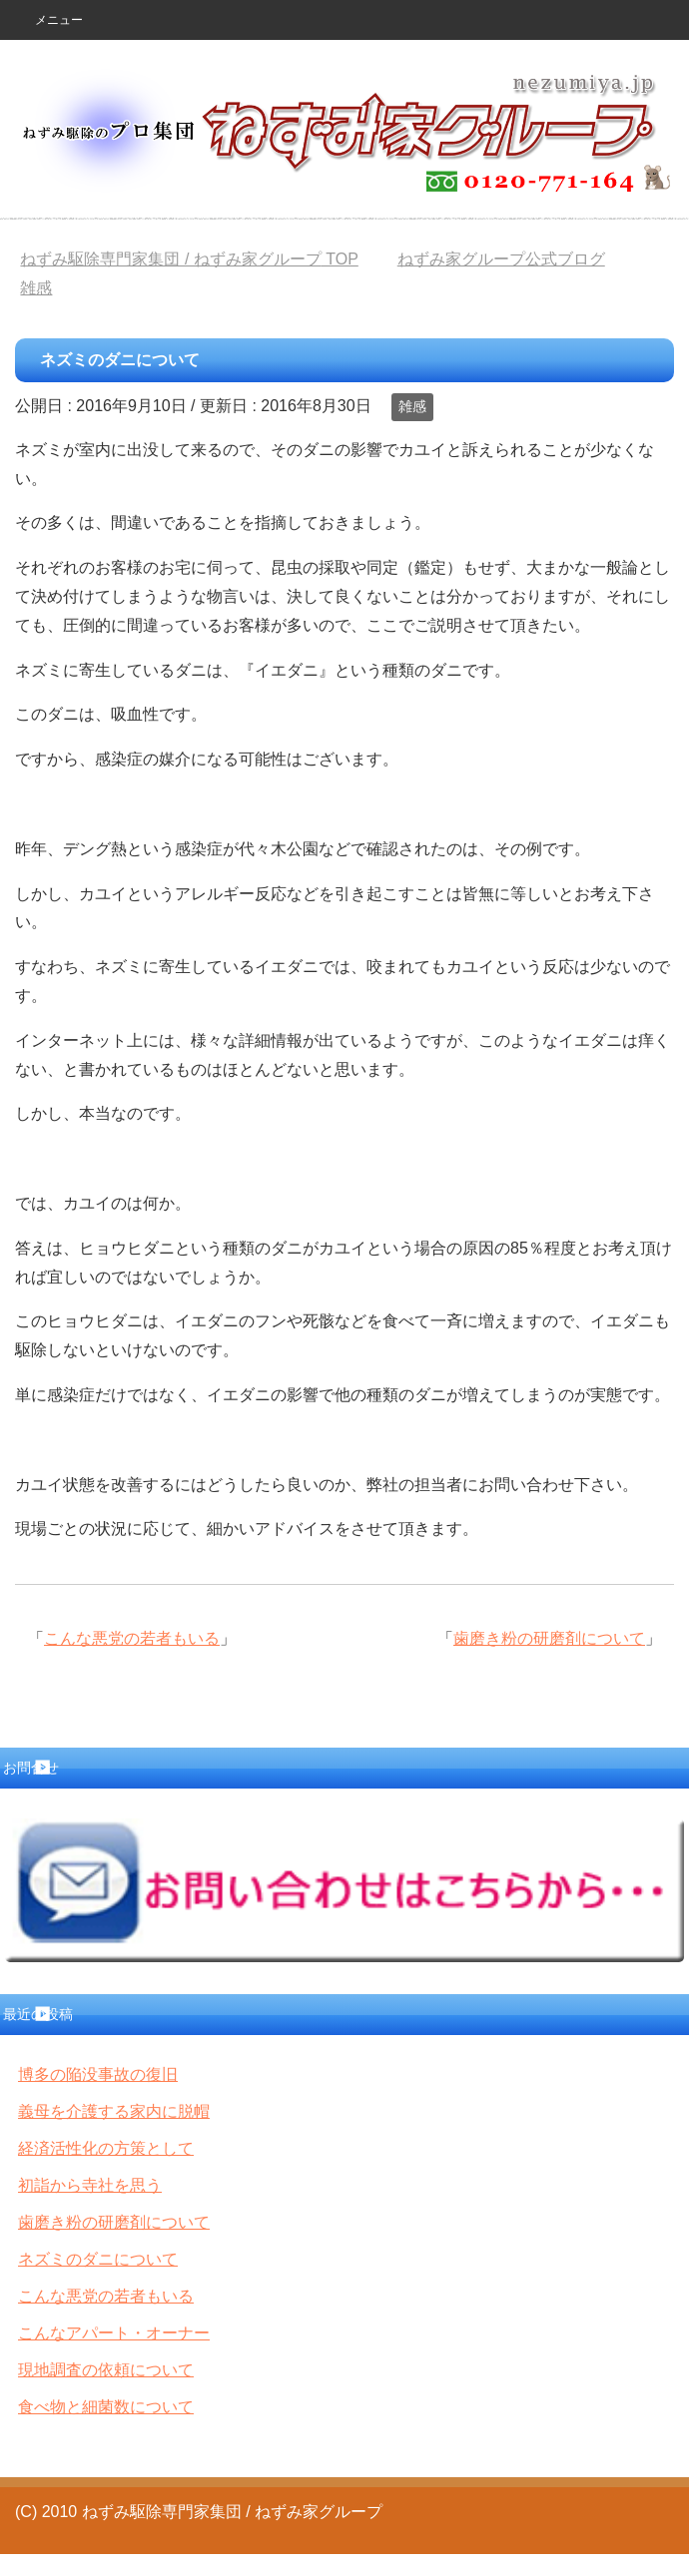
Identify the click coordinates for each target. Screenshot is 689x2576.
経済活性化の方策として (106, 2148)
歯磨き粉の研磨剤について (549, 1638)
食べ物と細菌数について (106, 2406)
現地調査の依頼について (106, 2369)
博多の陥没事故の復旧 (98, 2074)
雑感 (412, 406)
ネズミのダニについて (98, 2259)
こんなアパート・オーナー (114, 2332)
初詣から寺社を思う (90, 2185)
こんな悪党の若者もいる (132, 1638)
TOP (188, 259)
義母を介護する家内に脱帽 (114, 2111)
